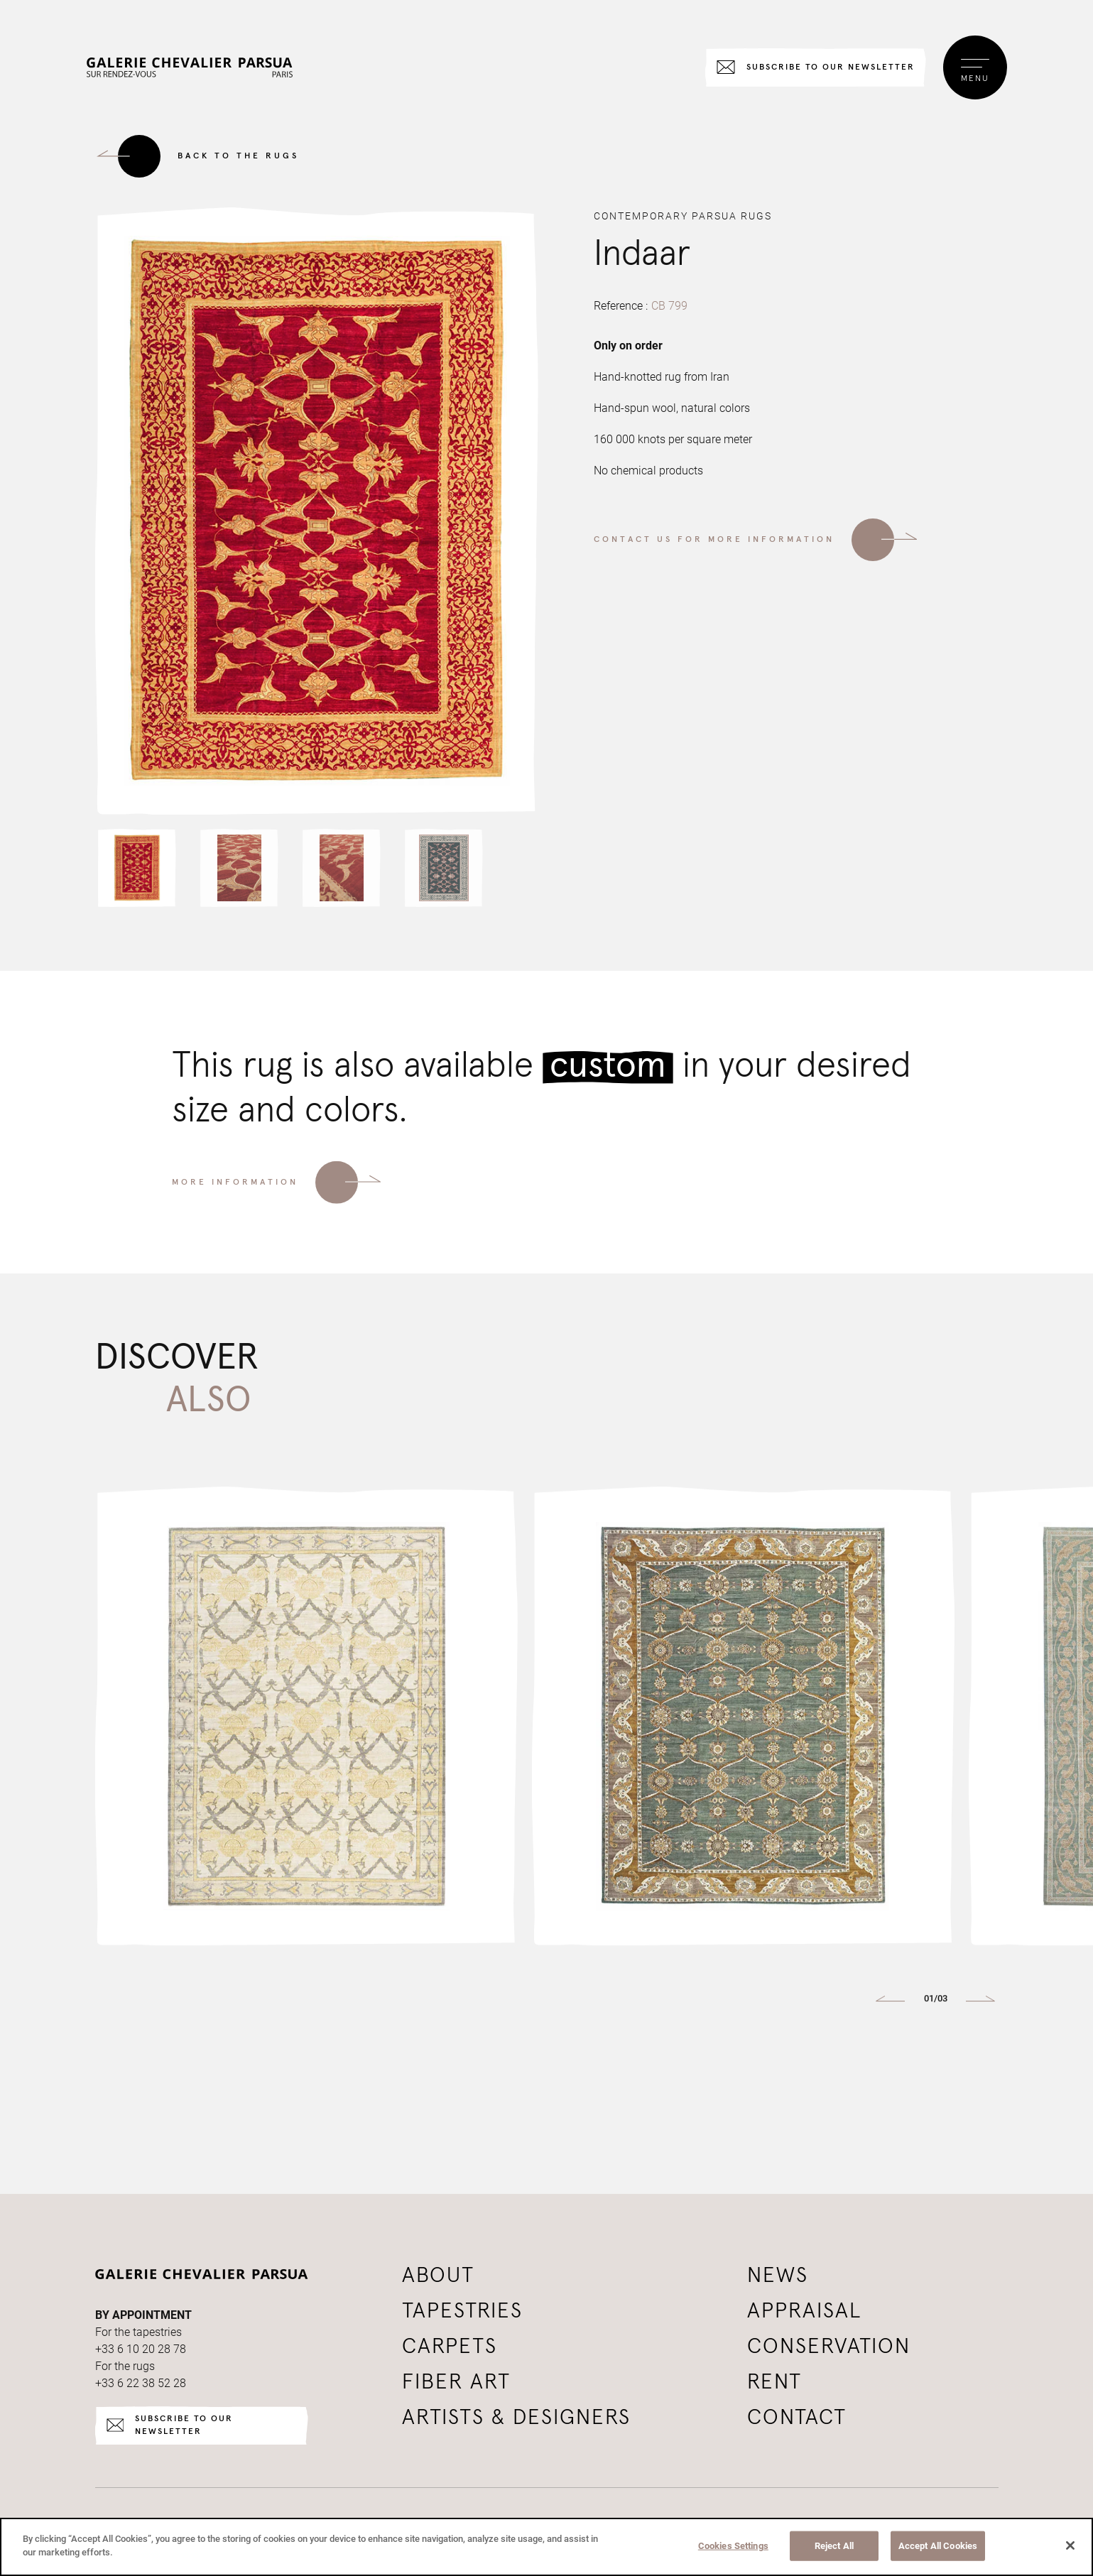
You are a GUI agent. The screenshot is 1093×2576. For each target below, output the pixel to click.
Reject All (834, 2545)
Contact (797, 2417)
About (438, 2275)
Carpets (449, 2346)
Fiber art (456, 2382)
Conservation (828, 2346)
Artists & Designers (516, 2417)
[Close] (1070, 2545)
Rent (774, 2382)
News (777, 2275)
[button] (137, 868)
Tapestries (462, 2311)
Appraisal (804, 2311)
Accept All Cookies (937, 2545)
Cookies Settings (733, 2545)
